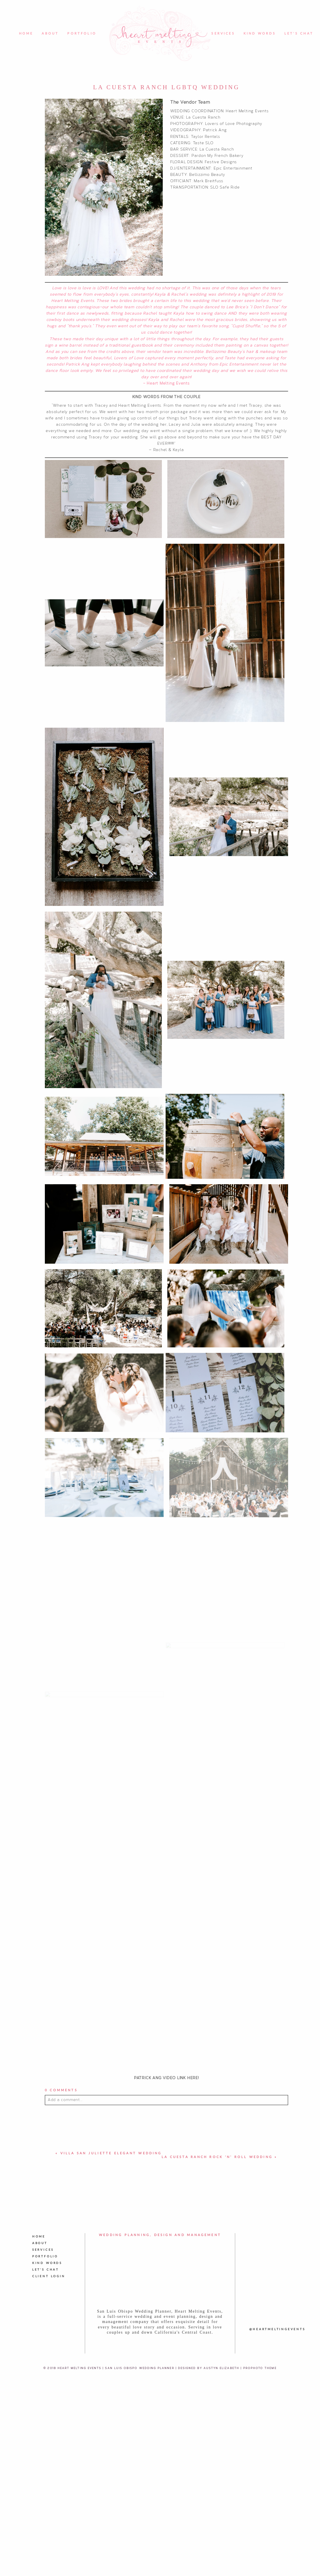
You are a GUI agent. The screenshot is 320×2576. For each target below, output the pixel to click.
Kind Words (260, 33)
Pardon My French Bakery (217, 155)
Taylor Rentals (205, 136)
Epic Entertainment (233, 168)
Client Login (48, 2506)
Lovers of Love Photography (233, 123)
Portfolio (81, 33)
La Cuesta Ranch (203, 117)
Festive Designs (221, 161)
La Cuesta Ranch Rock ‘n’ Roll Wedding (217, 2386)
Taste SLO (203, 142)
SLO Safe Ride (224, 187)
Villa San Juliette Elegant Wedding (111, 2382)
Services (223, 33)
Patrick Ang (215, 129)
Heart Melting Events (247, 110)
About (50, 33)
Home (26, 33)
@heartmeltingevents (277, 2559)
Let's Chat (298, 33)
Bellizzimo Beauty (207, 174)
